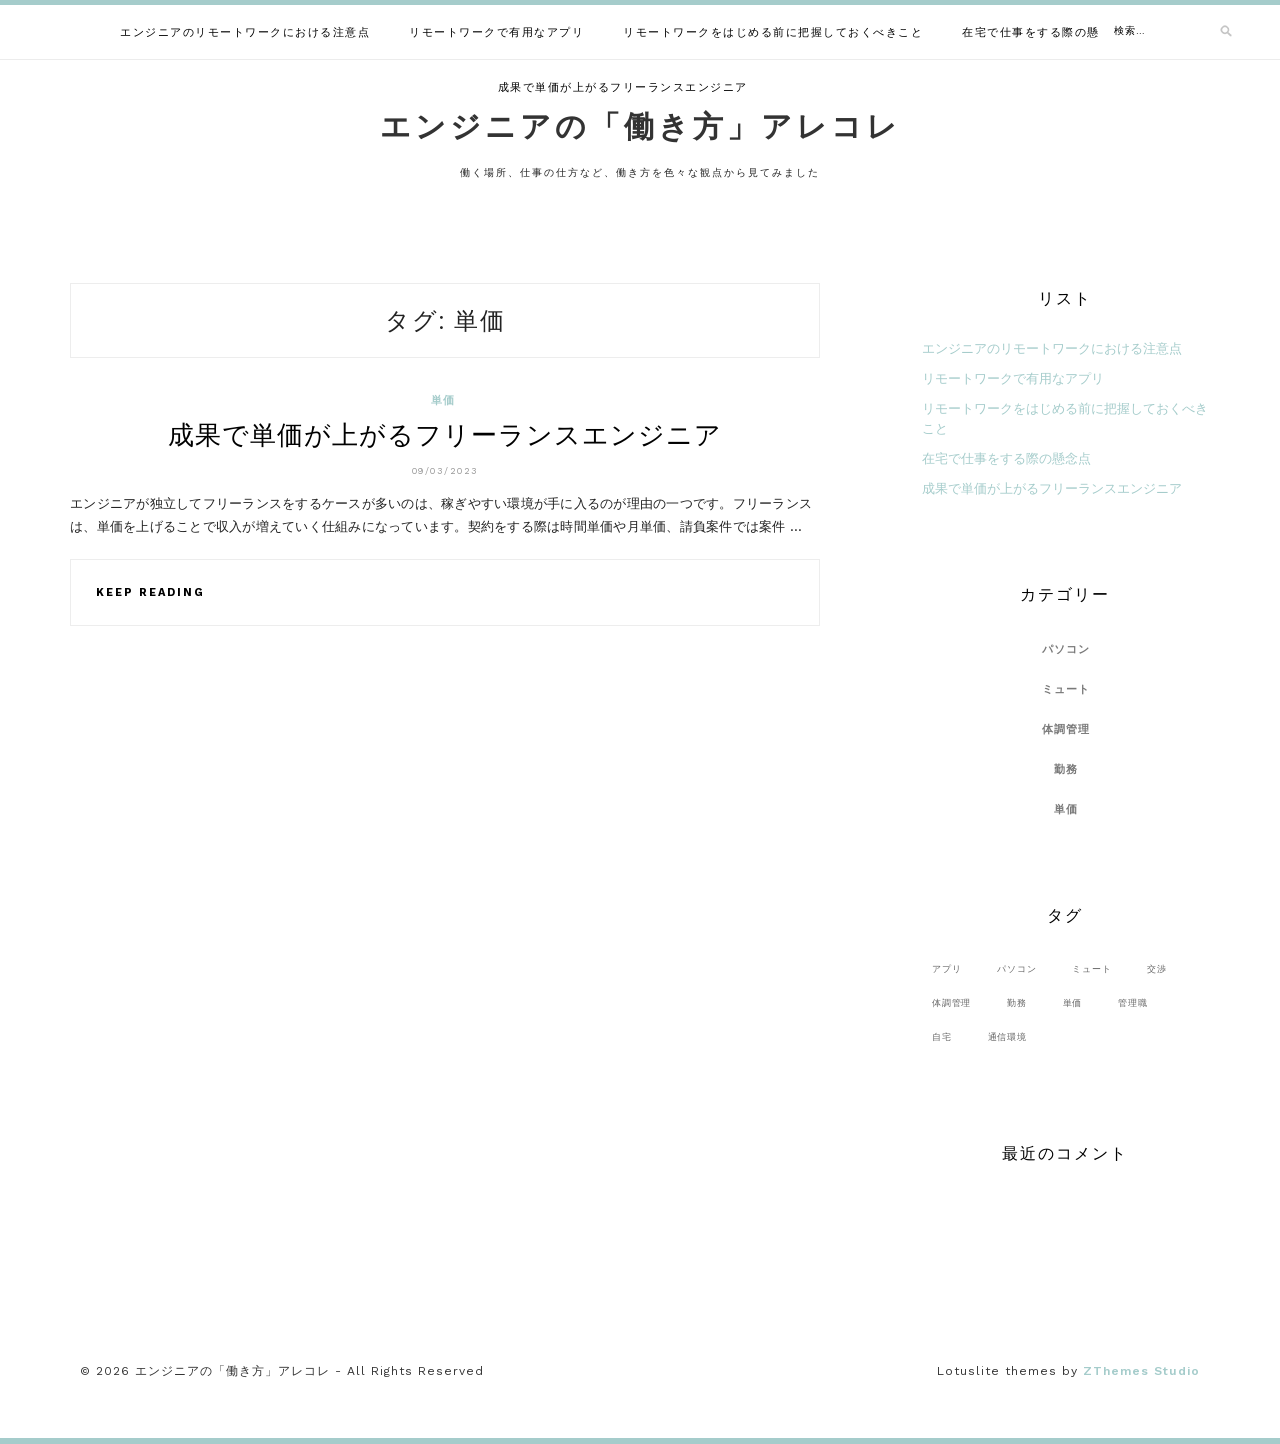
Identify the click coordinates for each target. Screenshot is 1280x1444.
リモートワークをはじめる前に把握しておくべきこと (773, 32)
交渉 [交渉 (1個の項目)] (1157, 968)
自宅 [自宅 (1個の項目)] (942, 1036)
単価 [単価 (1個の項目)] (1073, 1002)
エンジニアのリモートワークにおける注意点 (245, 32)
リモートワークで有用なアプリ (496, 32)
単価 (443, 400)
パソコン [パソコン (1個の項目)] (1016, 968)
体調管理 (1066, 729)
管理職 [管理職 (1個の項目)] (1132, 1002)
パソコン (1066, 649)
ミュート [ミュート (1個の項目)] (1091, 968)
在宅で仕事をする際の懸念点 (1043, 32)
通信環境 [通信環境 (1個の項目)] (1007, 1036)
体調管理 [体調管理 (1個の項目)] (951, 1002)
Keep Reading (150, 592)
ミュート (1066, 689)
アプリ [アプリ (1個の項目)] (946, 968)
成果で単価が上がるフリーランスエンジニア (623, 87)
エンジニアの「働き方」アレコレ (640, 126)
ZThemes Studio (1141, 1371)
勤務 (1066, 769)
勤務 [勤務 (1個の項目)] (1017, 1002)
